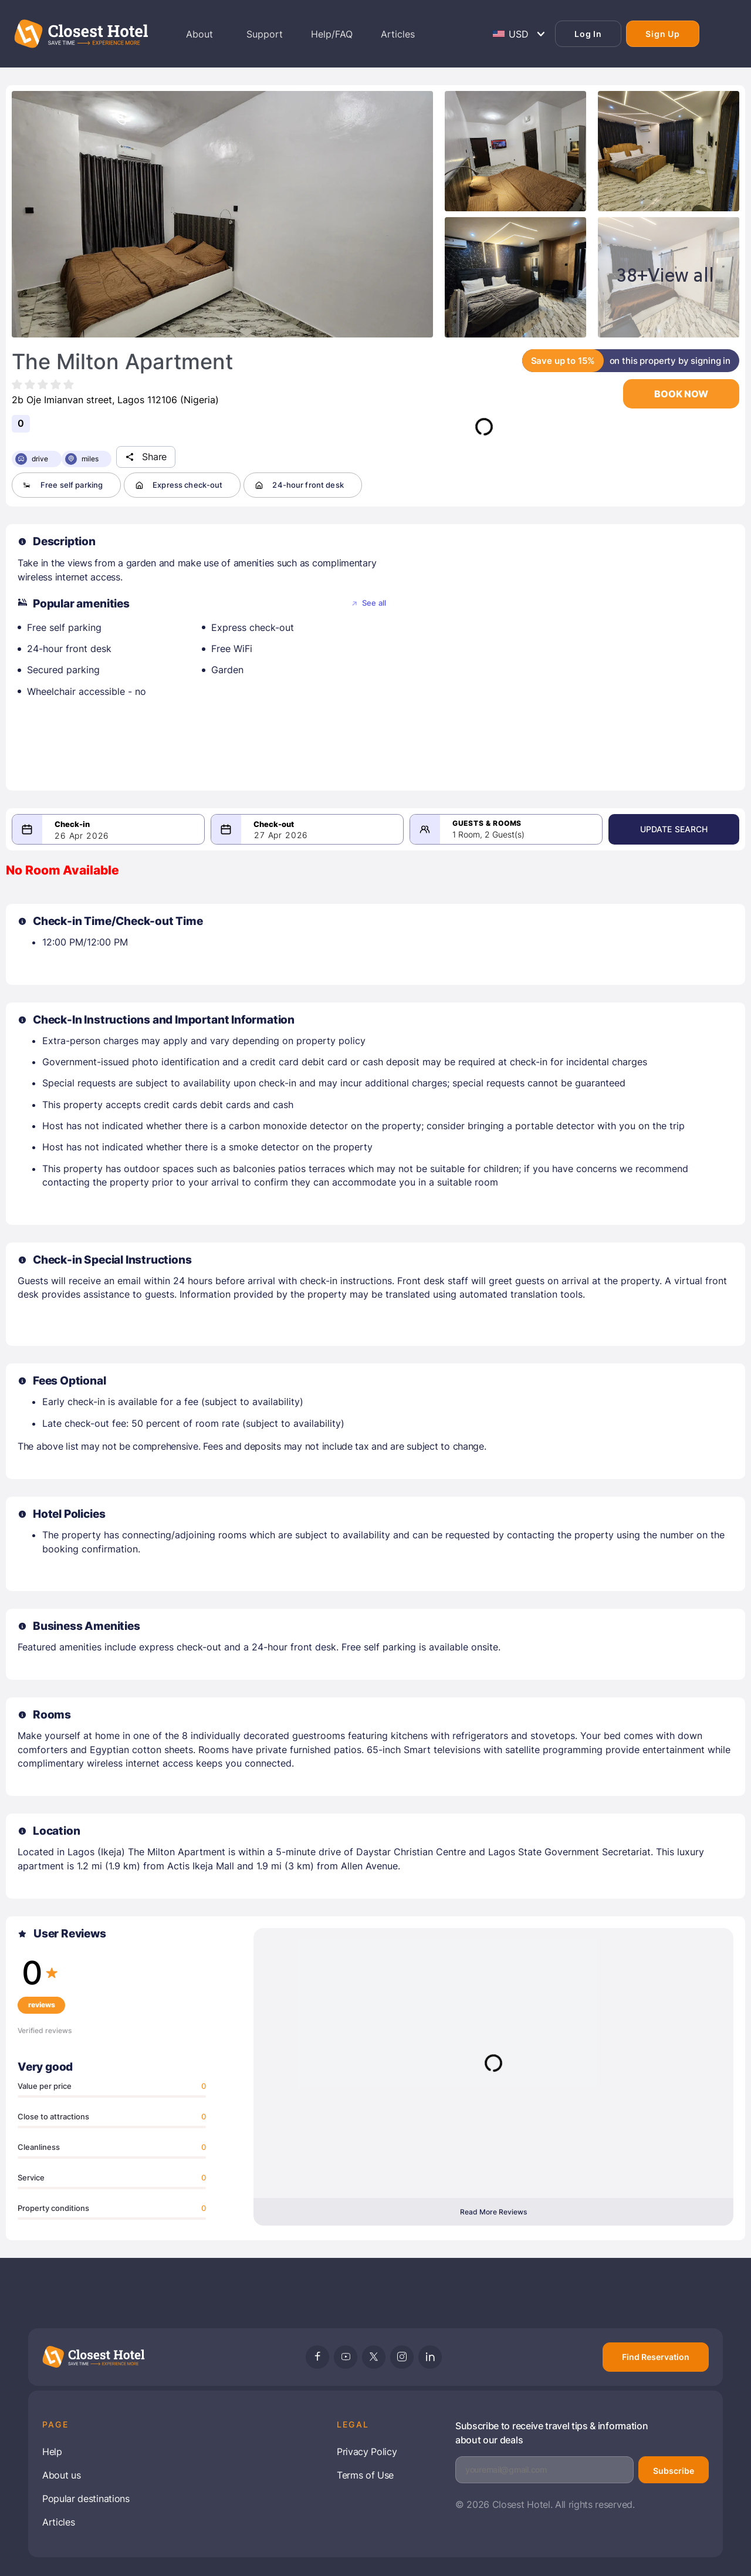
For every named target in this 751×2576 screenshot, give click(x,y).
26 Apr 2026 (82, 835)
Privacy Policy (367, 2451)
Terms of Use (365, 2475)
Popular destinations (86, 2498)
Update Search (678, 829)
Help (52, 2451)
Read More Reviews (493, 2211)
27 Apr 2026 (283, 835)
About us (61, 2475)
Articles (58, 2522)
